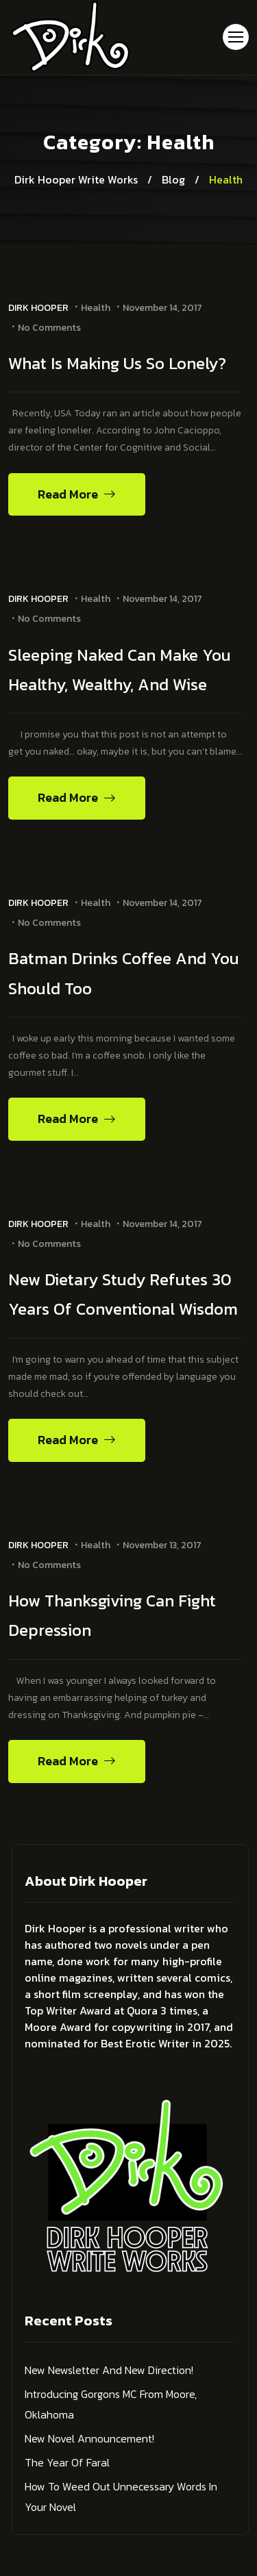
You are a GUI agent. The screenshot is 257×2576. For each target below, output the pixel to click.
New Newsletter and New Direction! (109, 2370)
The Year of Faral (67, 2462)
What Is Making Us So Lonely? (117, 363)
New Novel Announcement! (89, 2438)
